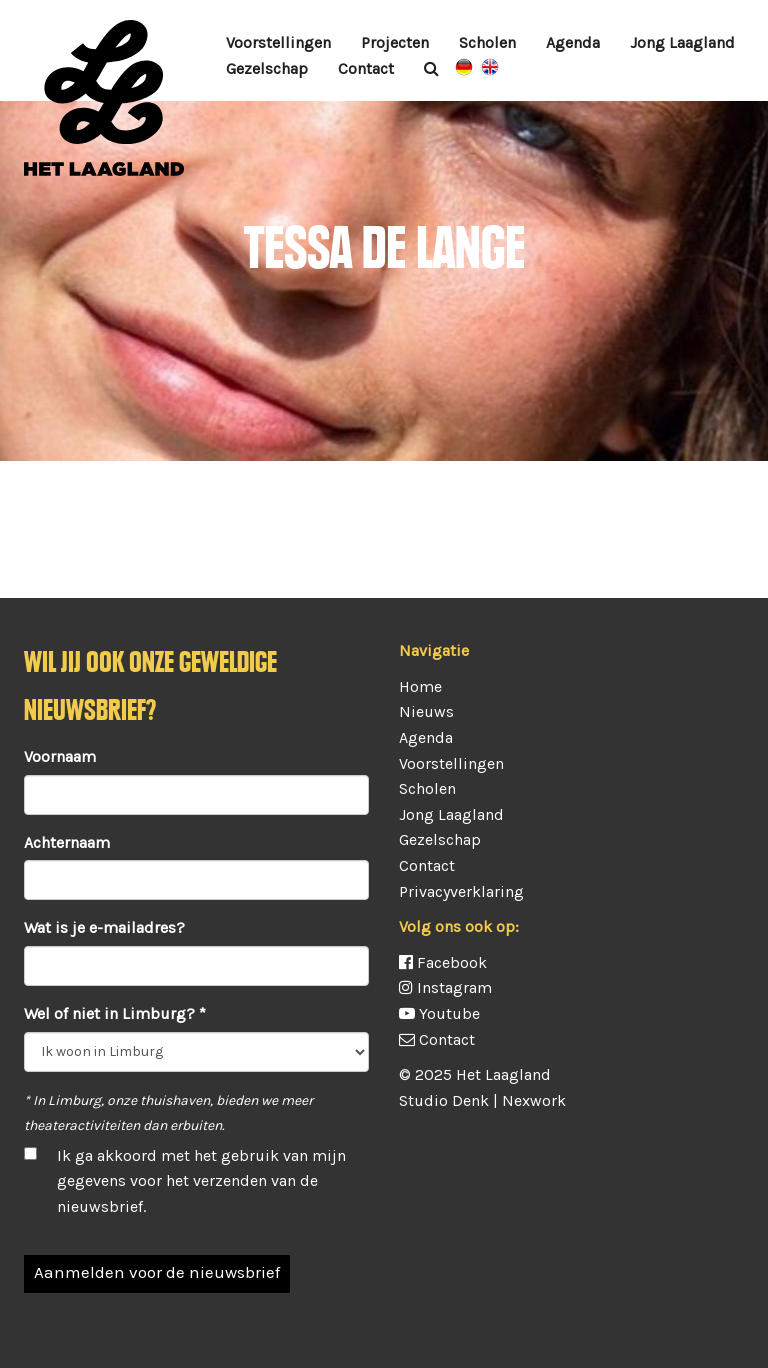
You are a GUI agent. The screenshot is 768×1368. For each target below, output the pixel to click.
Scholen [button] (487, 42)
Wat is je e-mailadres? (104, 927)
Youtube (439, 1013)
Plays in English (490, 67)
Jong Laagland (451, 814)
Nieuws (426, 711)
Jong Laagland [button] (682, 42)
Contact (366, 68)
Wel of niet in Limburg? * (115, 1013)
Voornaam (60, 756)
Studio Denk (444, 1100)
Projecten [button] (395, 42)
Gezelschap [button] (267, 68)
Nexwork (534, 1100)
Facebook (443, 962)
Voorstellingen (278, 42)
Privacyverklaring (461, 891)
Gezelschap (440, 839)
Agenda (573, 42)
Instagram (445, 987)
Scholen (427, 788)
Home (420, 686)
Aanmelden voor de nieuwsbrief (157, 1272)
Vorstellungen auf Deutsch (464, 67)
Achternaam (67, 842)
